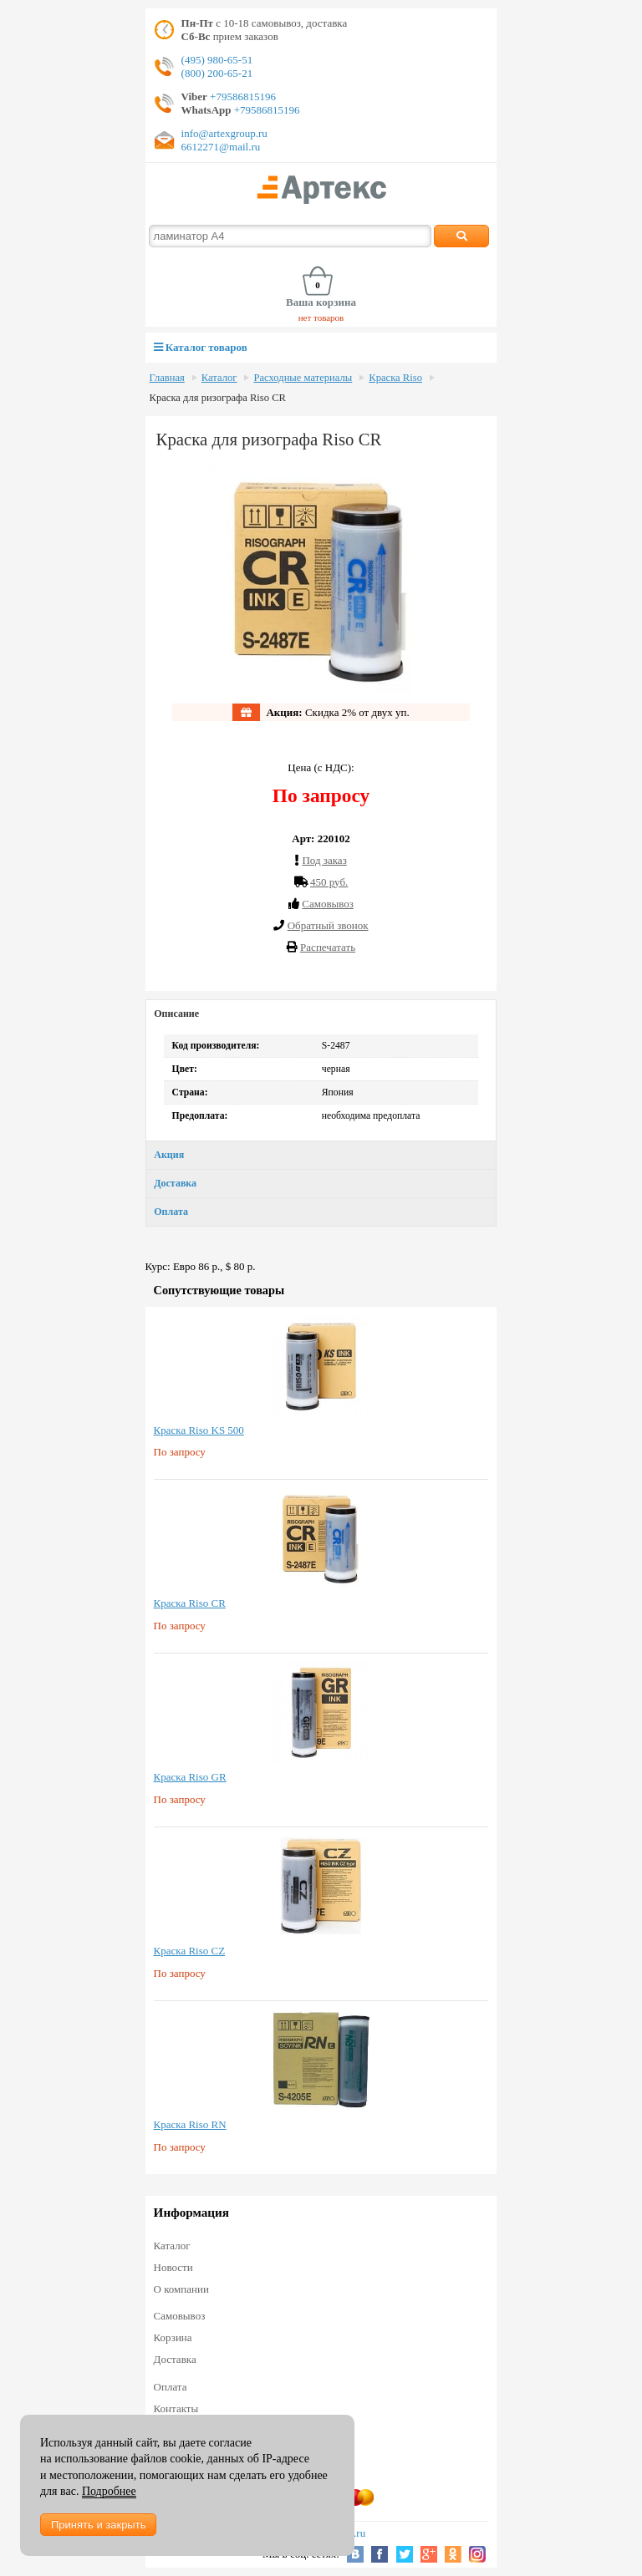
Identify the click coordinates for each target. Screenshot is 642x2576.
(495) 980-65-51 (217, 59)
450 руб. (329, 882)
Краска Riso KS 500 (199, 1430)
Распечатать (327, 947)
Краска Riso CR (190, 1603)
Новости (173, 2267)
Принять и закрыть (98, 2524)
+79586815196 (241, 96)
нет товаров (321, 317)
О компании (181, 2289)
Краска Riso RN (190, 2124)
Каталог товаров (200, 347)
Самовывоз (180, 2315)
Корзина (173, 2337)
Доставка (175, 1183)
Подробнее (109, 2491)
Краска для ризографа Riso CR (218, 398)
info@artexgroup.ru (224, 133)
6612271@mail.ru (221, 146)
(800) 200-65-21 (217, 73)
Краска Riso (395, 378)
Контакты (176, 2408)
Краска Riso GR (190, 1777)
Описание (176, 1013)
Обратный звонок (328, 925)
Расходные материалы (302, 378)
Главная (167, 378)
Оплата (171, 1211)
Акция (169, 1155)
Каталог (219, 378)
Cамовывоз (328, 903)
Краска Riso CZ (190, 1950)
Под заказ (324, 860)
